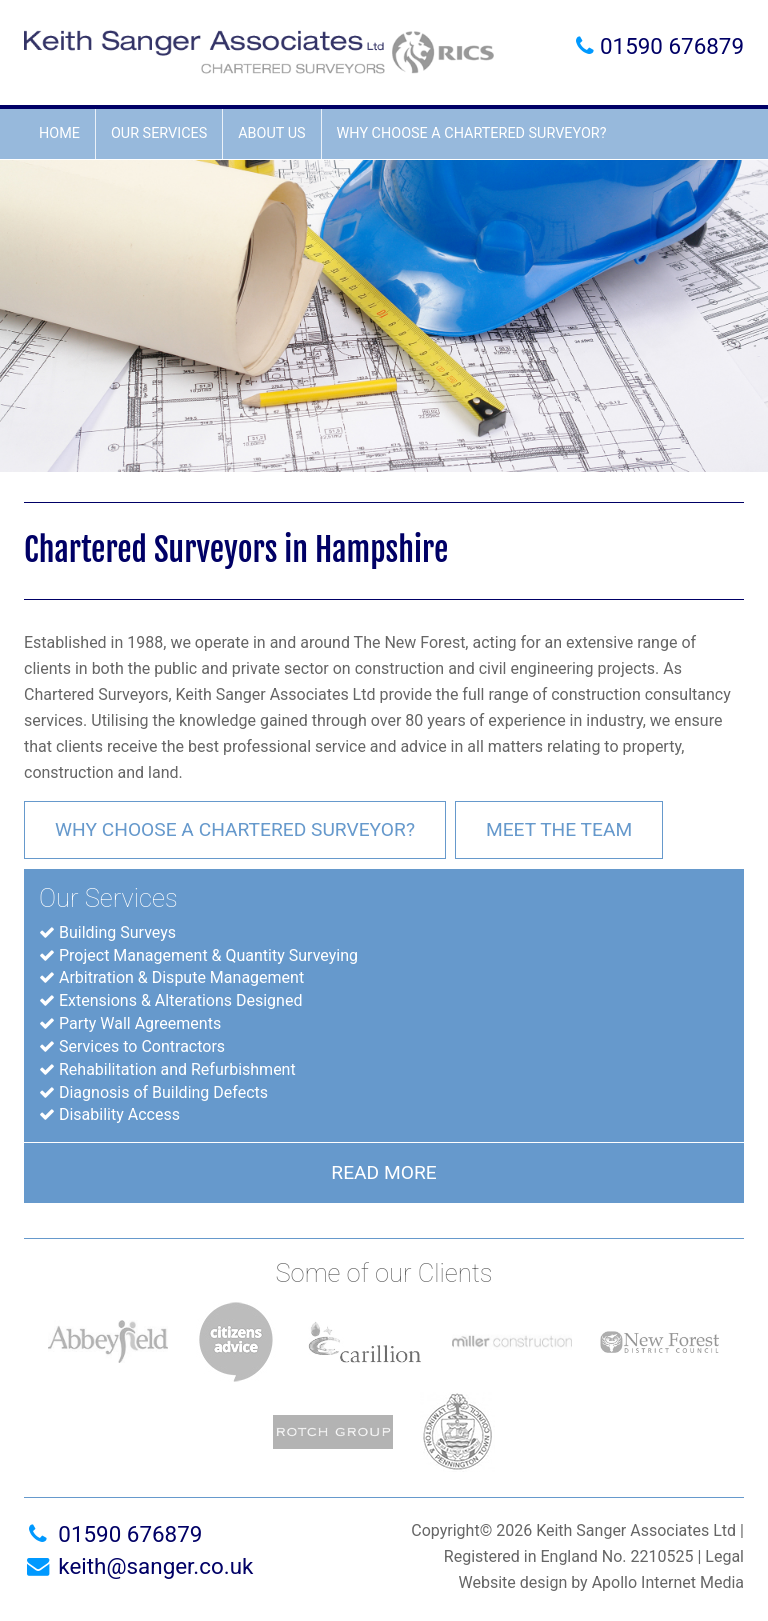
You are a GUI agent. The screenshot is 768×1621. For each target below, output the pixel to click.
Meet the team (559, 829)
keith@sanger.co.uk (138, 1566)
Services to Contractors (142, 1046)
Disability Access (119, 1114)
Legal (724, 1556)
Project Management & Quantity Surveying (208, 955)
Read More (383, 1172)
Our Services (159, 133)
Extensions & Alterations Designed (180, 1000)
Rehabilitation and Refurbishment (177, 1069)
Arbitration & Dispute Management (181, 977)
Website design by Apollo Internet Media (601, 1582)
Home (59, 133)
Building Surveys (117, 932)
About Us (271, 133)
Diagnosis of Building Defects (163, 1092)
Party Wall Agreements (140, 1023)
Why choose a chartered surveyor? (472, 133)
